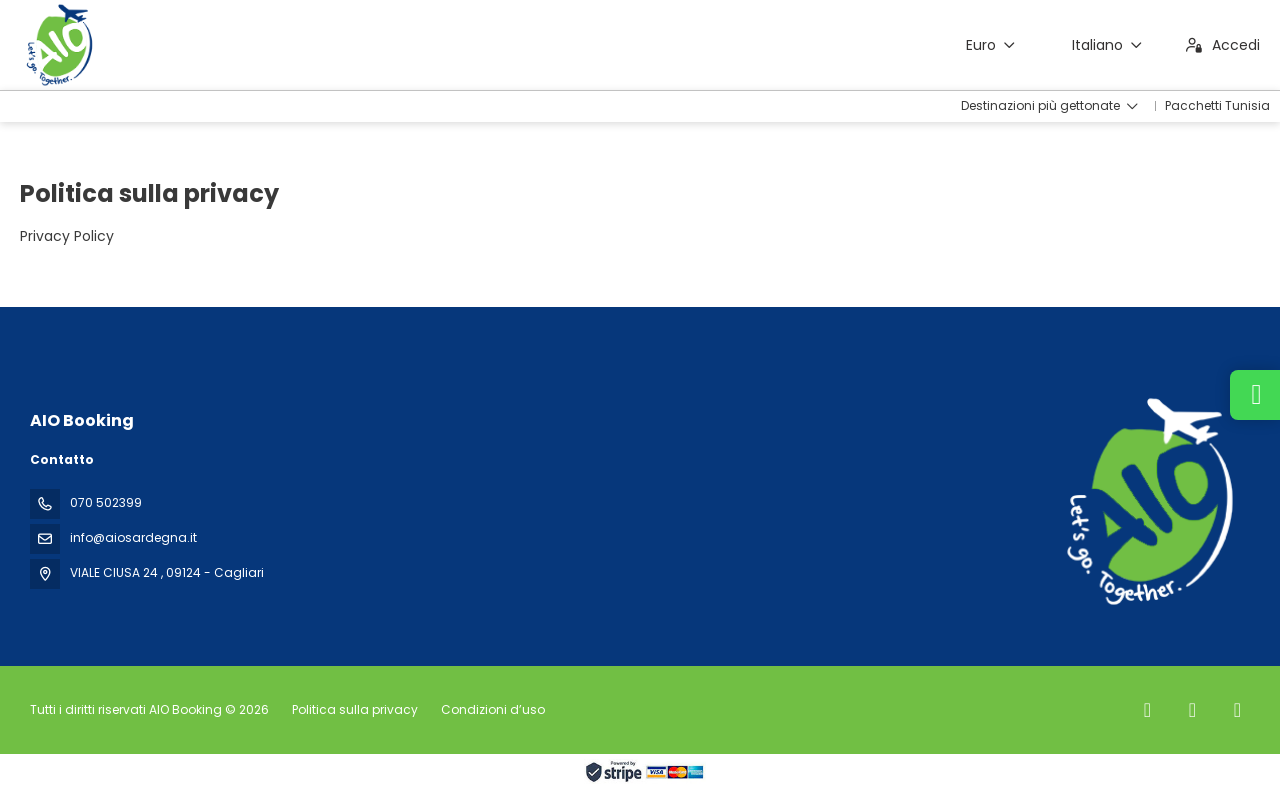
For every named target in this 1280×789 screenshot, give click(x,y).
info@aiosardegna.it (133, 537)
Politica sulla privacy (355, 709)
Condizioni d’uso (491, 709)
